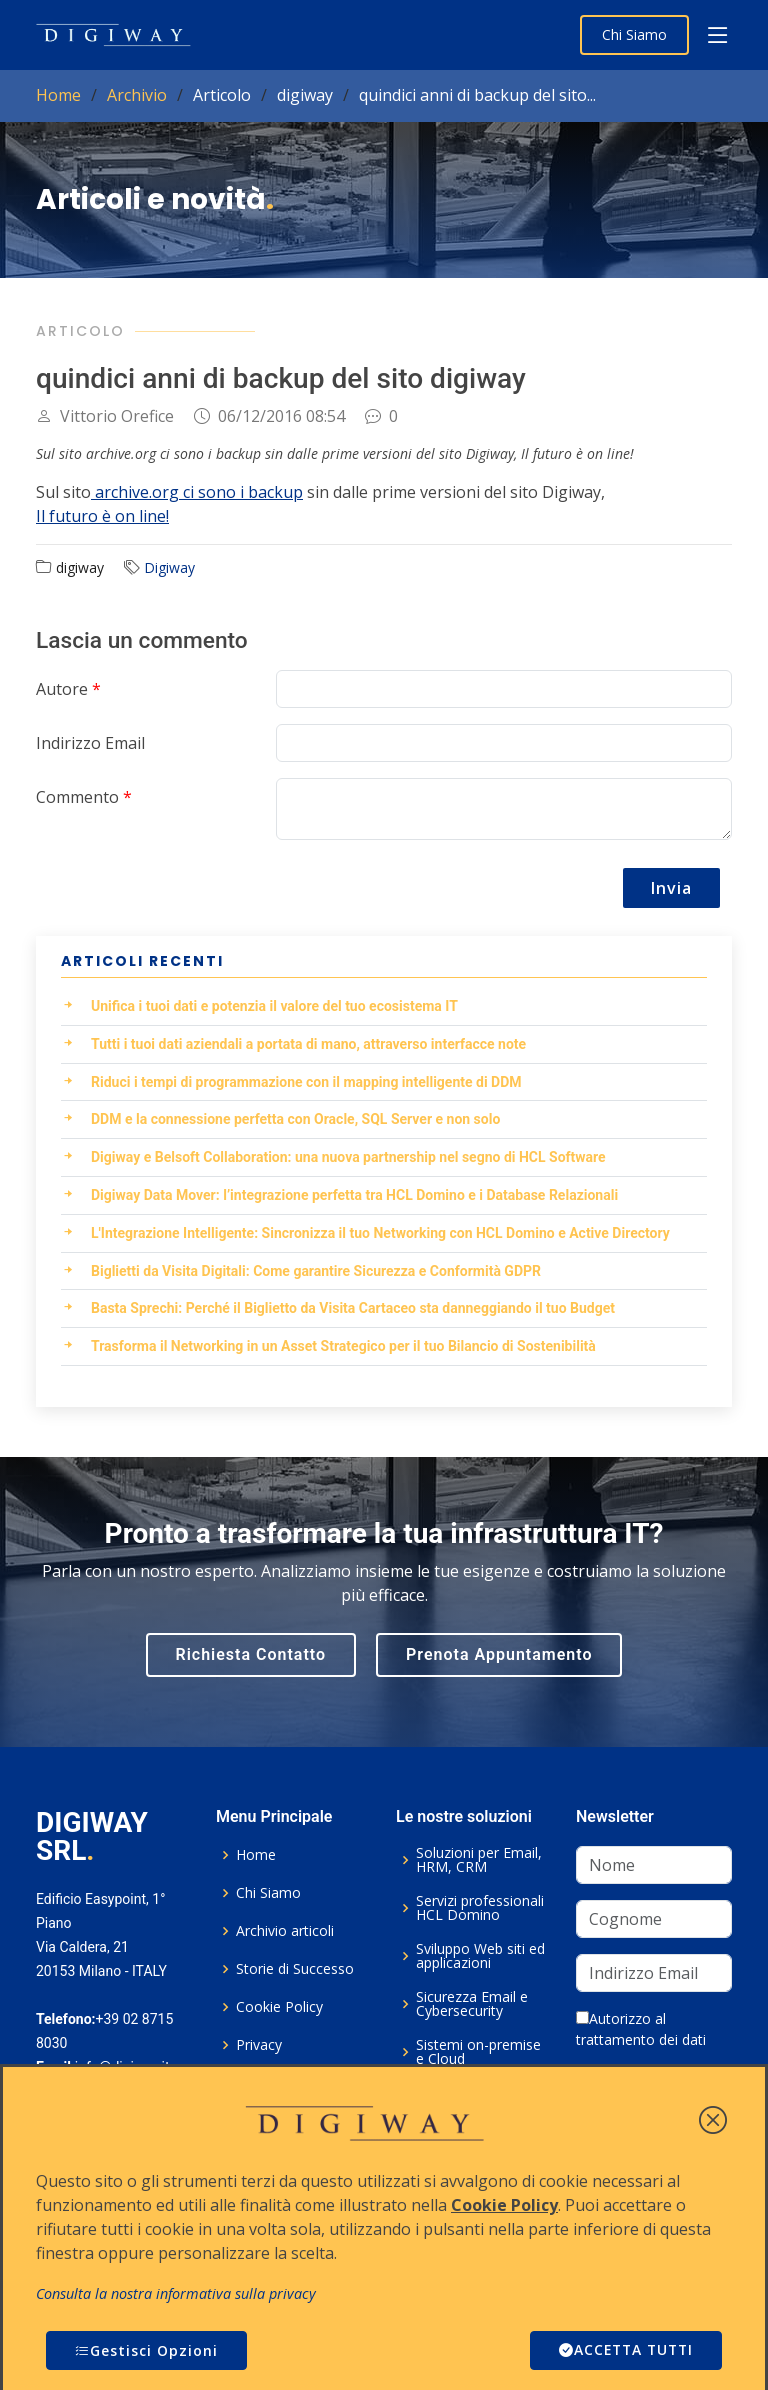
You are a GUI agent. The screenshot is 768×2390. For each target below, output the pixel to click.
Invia (671, 888)
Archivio (137, 95)
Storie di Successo (295, 1969)
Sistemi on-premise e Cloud (478, 2052)
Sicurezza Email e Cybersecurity (472, 2004)
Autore (68, 689)
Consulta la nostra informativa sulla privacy (176, 2293)
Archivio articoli (285, 1931)
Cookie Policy (279, 2007)
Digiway (169, 567)
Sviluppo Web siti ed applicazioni (480, 1956)
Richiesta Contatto (251, 1654)
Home (58, 95)
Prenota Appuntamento (499, 1654)
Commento (84, 797)
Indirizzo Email (90, 743)
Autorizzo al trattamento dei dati (641, 2029)
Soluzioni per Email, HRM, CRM (479, 1860)
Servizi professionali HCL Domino (480, 1908)
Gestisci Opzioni (146, 2350)
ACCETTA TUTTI (623, 2350)
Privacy (259, 2045)
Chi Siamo (634, 34)
